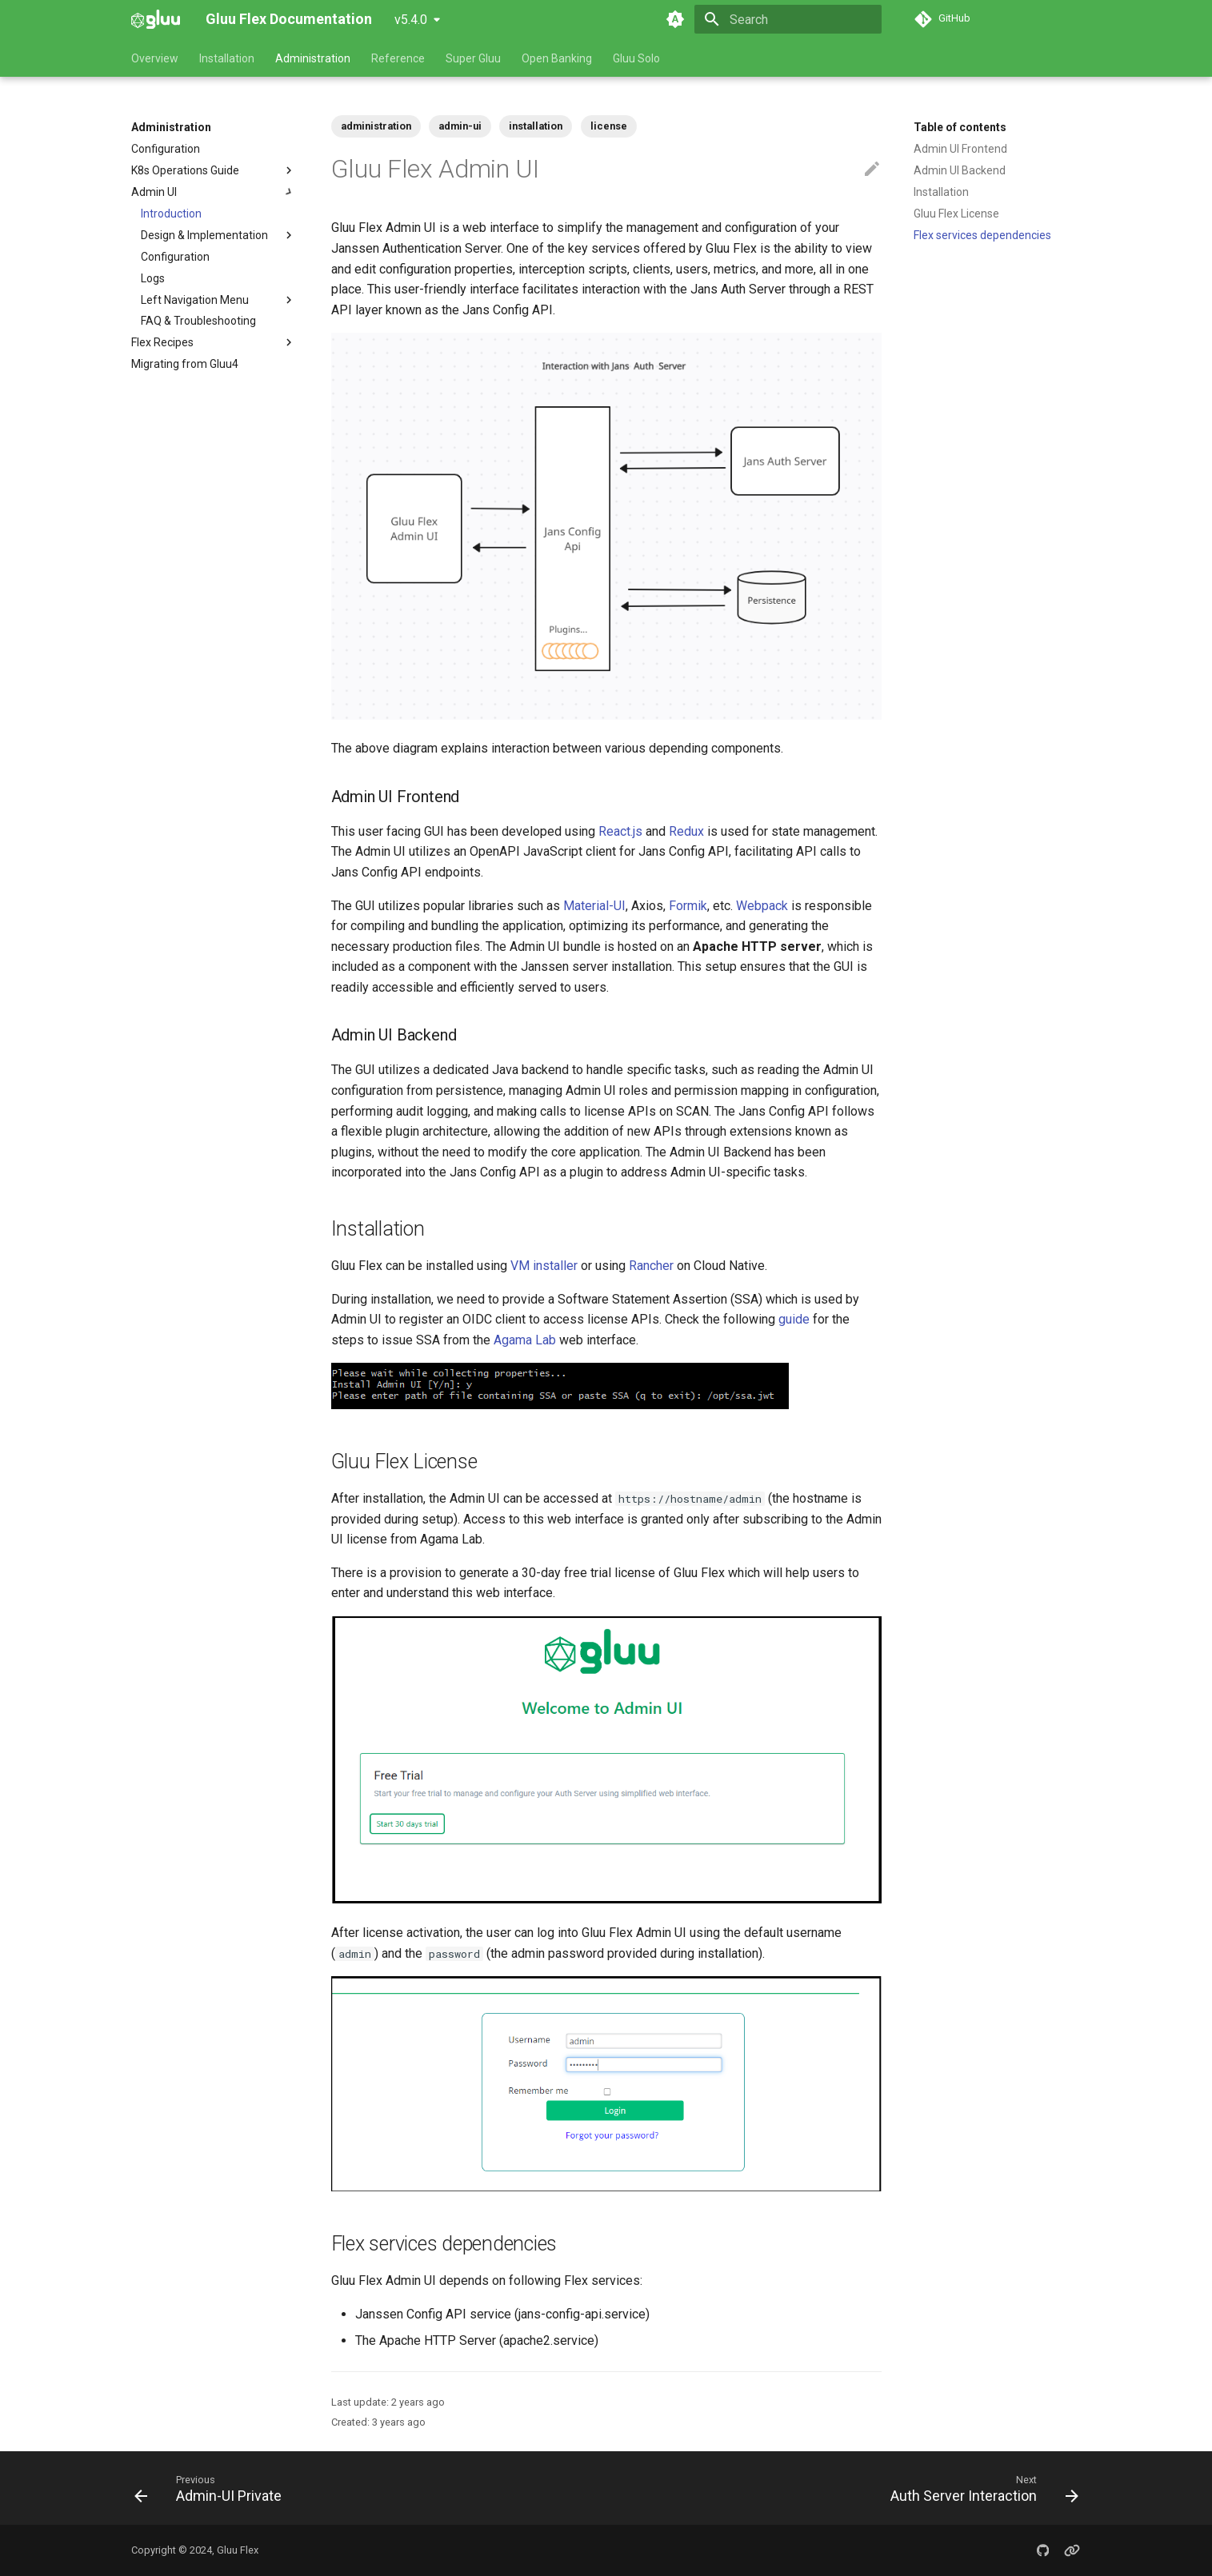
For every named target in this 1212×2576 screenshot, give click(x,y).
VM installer (544, 1265)
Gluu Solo (636, 58)
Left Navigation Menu (218, 300)
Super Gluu (473, 58)
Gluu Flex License (956, 213)
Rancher (651, 1265)
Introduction (171, 213)
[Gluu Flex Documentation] (155, 19)
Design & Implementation (218, 235)
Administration (312, 58)
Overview (154, 58)
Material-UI (594, 905)
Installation (226, 58)
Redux (686, 831)
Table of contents (960, 127)
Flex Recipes (162, 342)
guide (794, 1319)
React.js (620, 831)
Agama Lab (525, 1340)
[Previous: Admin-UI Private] (212, 2488)
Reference (398, 58)
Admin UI (213, 192)
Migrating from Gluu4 (184, 363)
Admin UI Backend (960, 170)
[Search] (788, 19)
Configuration (165, 148)
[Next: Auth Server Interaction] (979, 2488)
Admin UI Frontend (960, 148)
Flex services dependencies (982, 235)
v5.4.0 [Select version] (410, 19)
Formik (688, 905)
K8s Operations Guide (185, 170)
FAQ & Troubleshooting (198, 320)
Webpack (762, 905)
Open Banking (557, 58)
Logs (153, 278)
